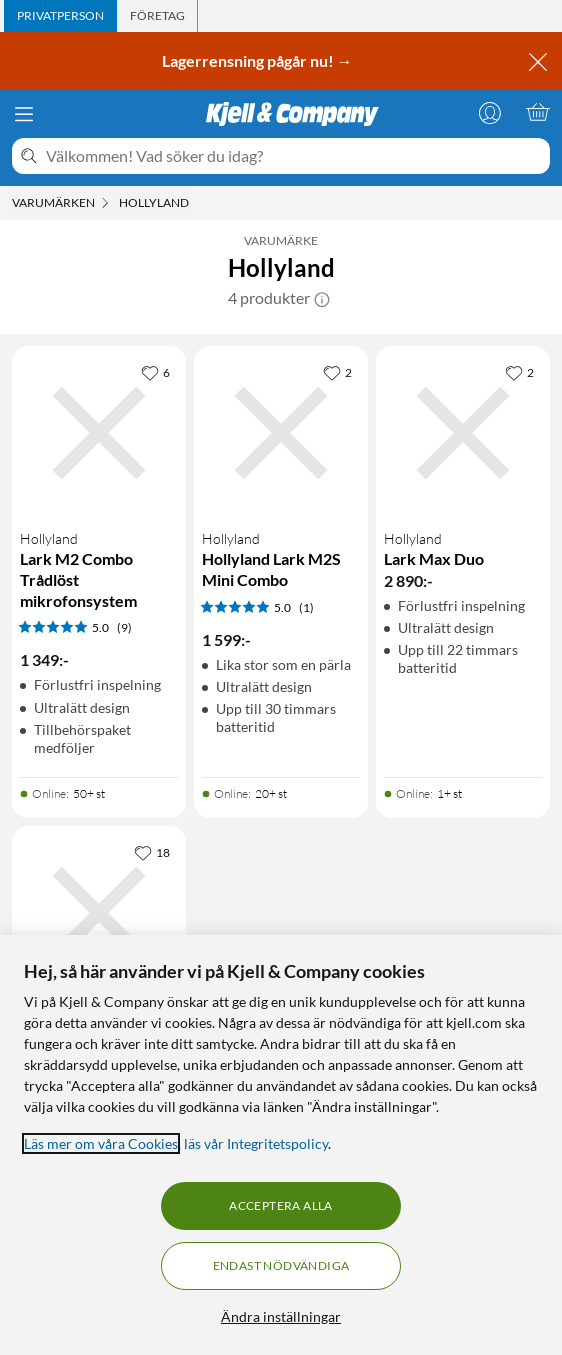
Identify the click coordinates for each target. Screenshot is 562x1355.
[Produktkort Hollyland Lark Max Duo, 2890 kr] (463, 433)
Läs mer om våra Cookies (101, 1143)
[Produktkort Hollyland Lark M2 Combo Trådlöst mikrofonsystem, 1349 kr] (99, 433)
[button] (322, 298)
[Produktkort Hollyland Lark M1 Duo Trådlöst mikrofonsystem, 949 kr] (99, 913)
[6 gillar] (155, 372)
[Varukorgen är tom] (538, 112)
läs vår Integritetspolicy (256, 1143)
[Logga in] (490, 112)
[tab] (60, 16)
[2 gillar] (337, 372)
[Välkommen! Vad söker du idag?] (294, 156)
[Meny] (24, 114)
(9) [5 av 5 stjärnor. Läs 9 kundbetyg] (124, 627)
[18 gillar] (152, 852)
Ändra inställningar (281, 1316)
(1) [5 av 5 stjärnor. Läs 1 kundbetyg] (306, 607)
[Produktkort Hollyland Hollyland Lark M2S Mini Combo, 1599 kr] (281, 433)
